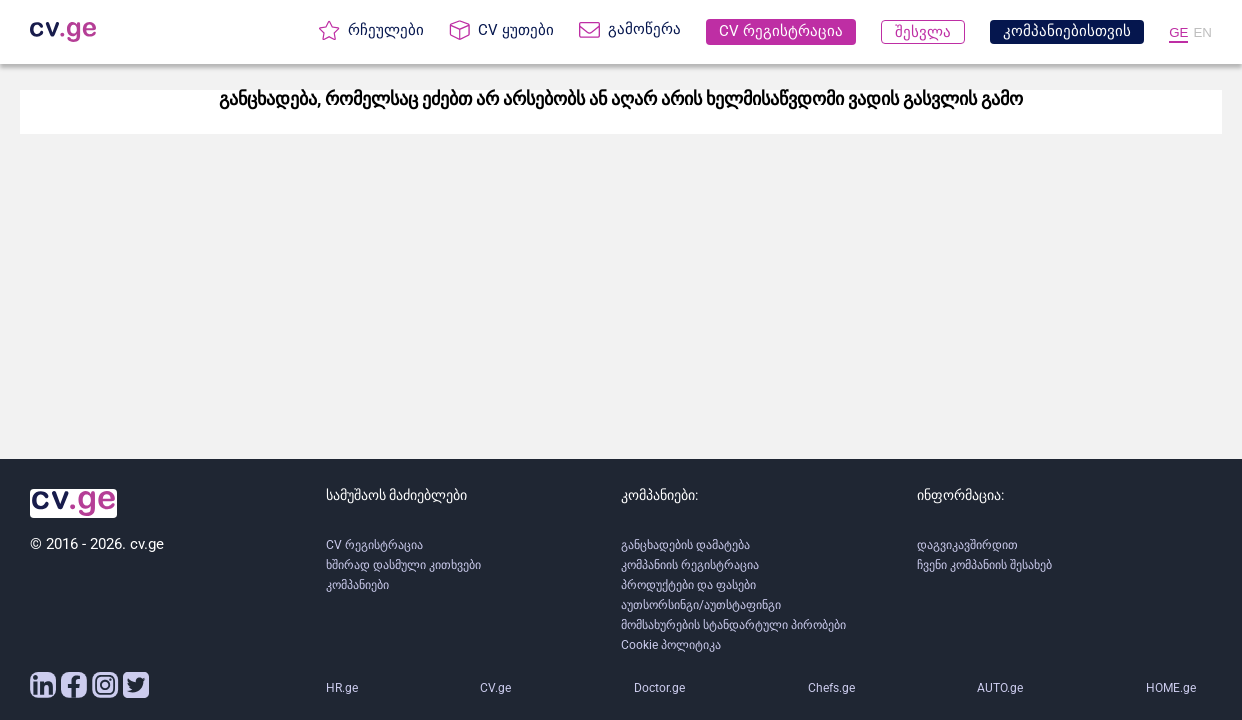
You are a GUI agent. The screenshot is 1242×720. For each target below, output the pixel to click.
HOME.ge (1171, 688)
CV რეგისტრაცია (374, 545)
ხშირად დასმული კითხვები (403, 565)
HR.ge (342, 688)
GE (1178, 32)
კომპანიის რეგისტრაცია (690, 565)
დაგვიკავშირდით (967, 545)
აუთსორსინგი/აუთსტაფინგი (701, 605)
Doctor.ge (659, 688)
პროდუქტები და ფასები (688, 585)
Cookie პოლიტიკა (671, 645)
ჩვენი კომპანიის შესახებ (984, 565)
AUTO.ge (1000, 688)
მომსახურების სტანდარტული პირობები (733, 625)
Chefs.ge (831, 688)
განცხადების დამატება (685, 545)
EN (1202, 32)
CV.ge (495, 688)
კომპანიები (357, 585)
